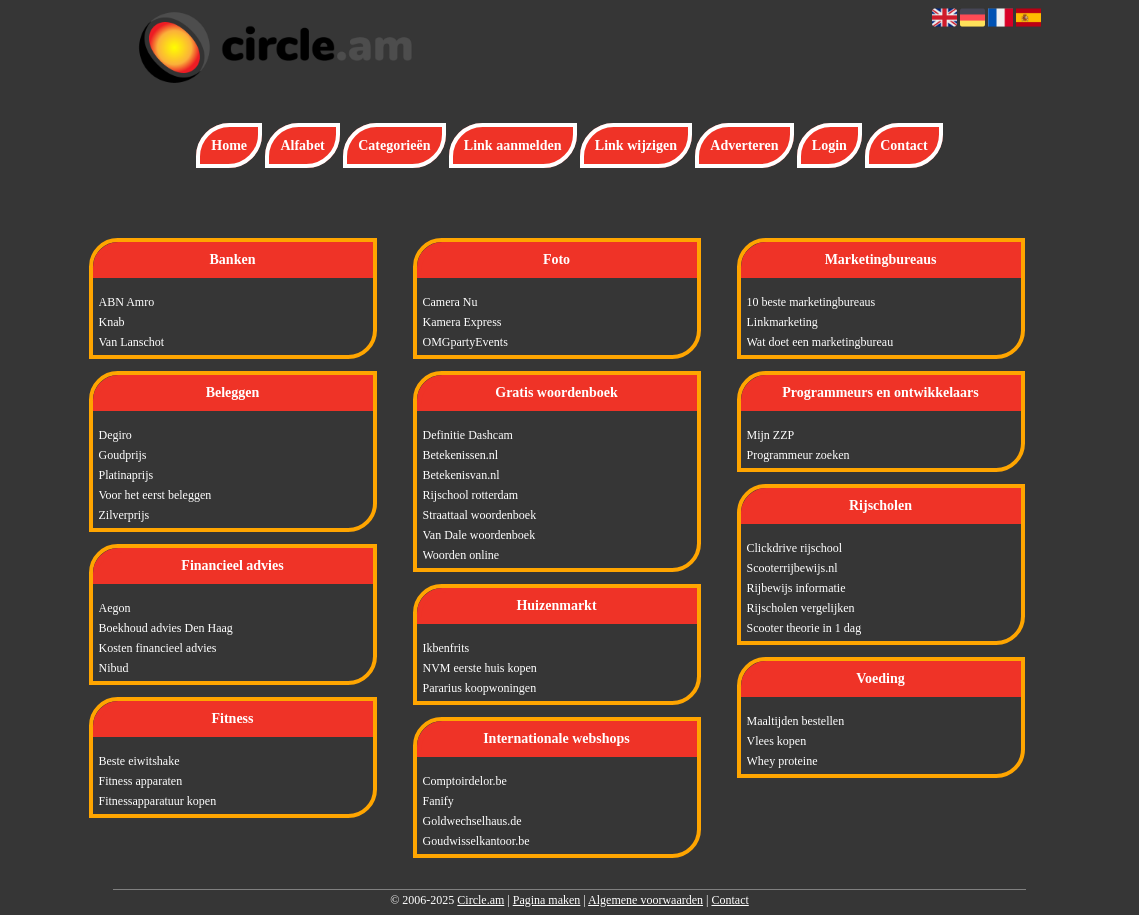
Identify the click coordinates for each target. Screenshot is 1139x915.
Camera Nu (450, 302)
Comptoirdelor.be (465, 781)
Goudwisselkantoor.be (476, 841)
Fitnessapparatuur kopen (158, 801)
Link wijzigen (636, 145)
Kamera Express (462, 322)
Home (229, 145)
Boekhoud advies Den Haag (166, 628)
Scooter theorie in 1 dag (804, 628)
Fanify (438, 801)
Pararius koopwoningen (480, 688)
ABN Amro (127, 302)
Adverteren (744, 145)
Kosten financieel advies (158, 648)
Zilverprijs (124, 515)
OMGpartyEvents (465, 342)
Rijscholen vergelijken (801, 608)
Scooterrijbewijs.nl (792, 568)
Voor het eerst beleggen (155, 495)
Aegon (115, 608)
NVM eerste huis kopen (480, 668)
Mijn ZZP (771, 435)
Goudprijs (123, 455)
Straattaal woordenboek (480, 515)
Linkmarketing (782, 322)
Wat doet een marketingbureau (820, 342)
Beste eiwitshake (139, 761)
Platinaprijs (126, 475)
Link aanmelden (513, 145)
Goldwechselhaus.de (472, 821)
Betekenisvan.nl (461, 475)
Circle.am (480, 900)
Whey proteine (782, 761)
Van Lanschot (132, 342)
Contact (903, 145)
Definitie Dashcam (468, 435)
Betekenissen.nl (461, 455)
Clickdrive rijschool (795, 548)
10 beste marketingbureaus (811, 302)
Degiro (115, 435)
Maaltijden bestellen (796, 721)
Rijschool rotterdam (471, 495)
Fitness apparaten (141, 781)
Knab (112, 322)
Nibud (114, 668)
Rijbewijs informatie (796, 588)
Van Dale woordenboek (479, 535)
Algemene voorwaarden (645, 900)
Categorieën (394, 145)
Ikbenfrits (446, 648)
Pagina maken (547, 900)
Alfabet (302, 145)
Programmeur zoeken (798, 455)
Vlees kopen (777, 741)
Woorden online (461, 555)
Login (829, 145)
